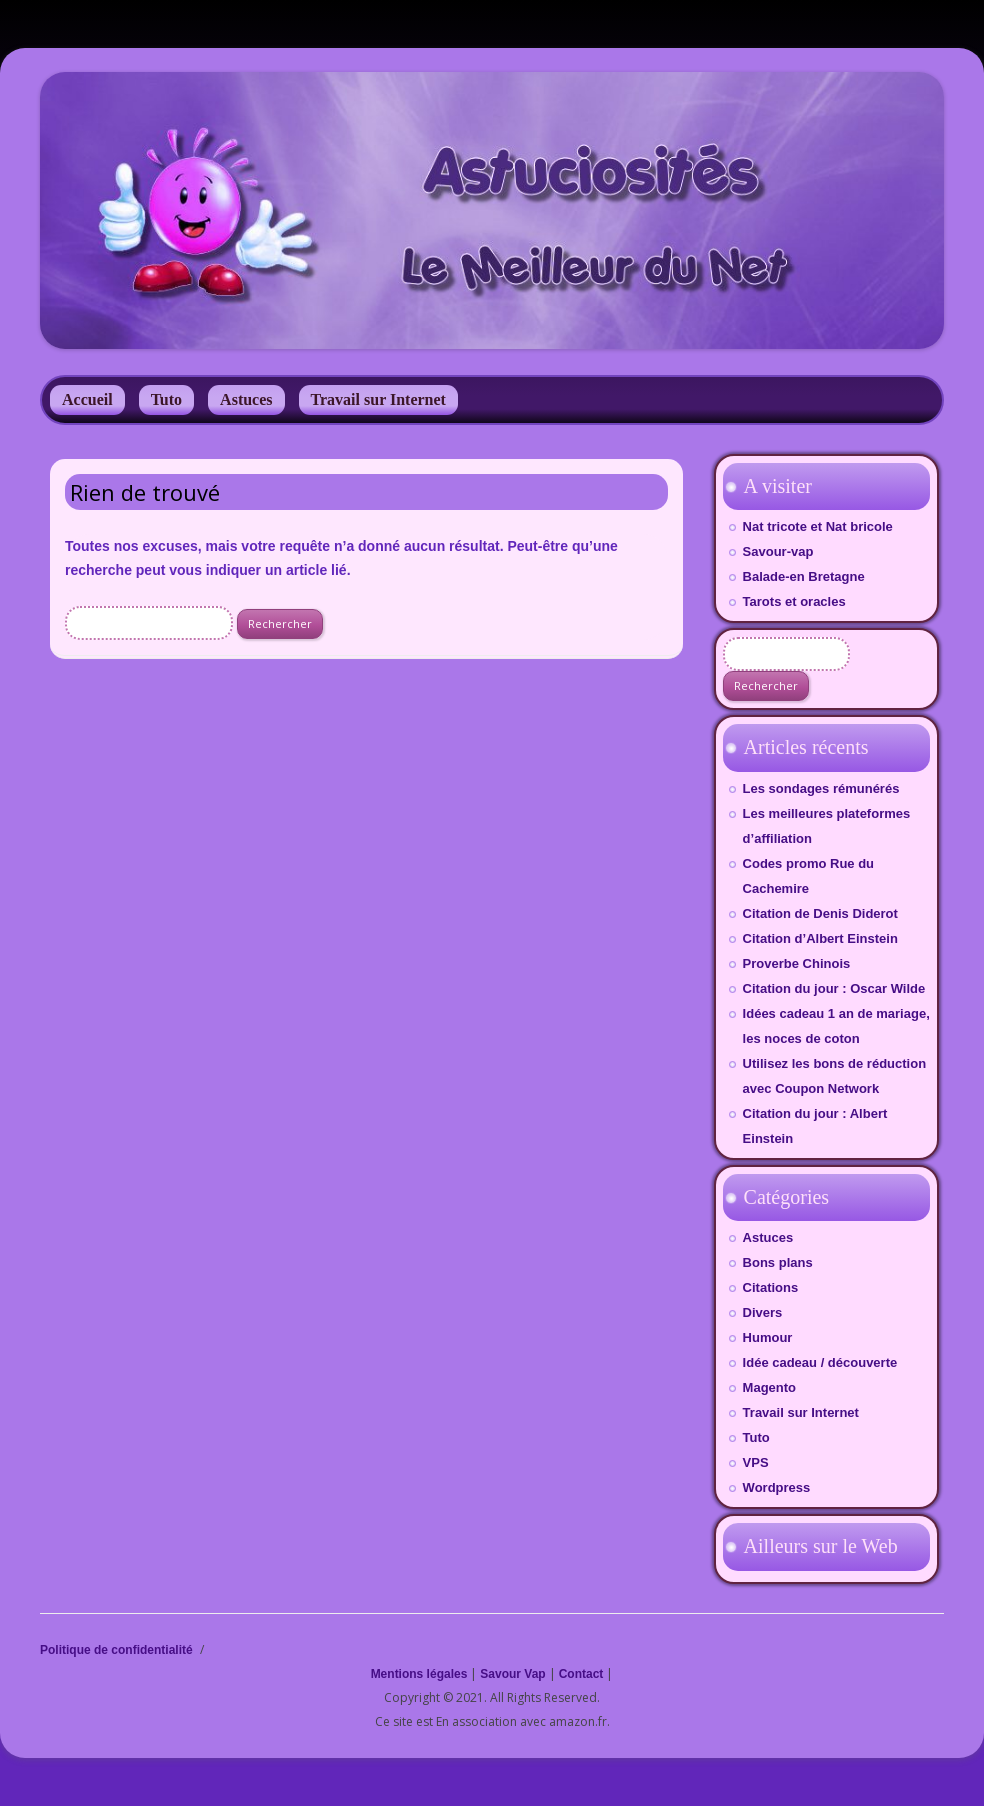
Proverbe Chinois (797, 963)
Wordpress (777, 1487)
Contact (581, 1674)
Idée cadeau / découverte (820, 1362)
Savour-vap (778, 551)
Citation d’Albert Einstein (820, 938)
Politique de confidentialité (116, 1650)
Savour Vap (512, 1674)
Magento (769, 1387)
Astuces (246, 399)
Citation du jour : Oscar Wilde (834, 988)
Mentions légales (419, 1674)
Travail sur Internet (378, 399)
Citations (771, 1287)
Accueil (87, 399)
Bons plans (778, 1262)
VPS (756, 1462)
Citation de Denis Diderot (820, 913)
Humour (768, 1337)
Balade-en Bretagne (804, 576)
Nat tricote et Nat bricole (818, 526)
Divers (763, 1312)
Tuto (166, 399)
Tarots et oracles (794, 601)
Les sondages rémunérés (821, 788)
